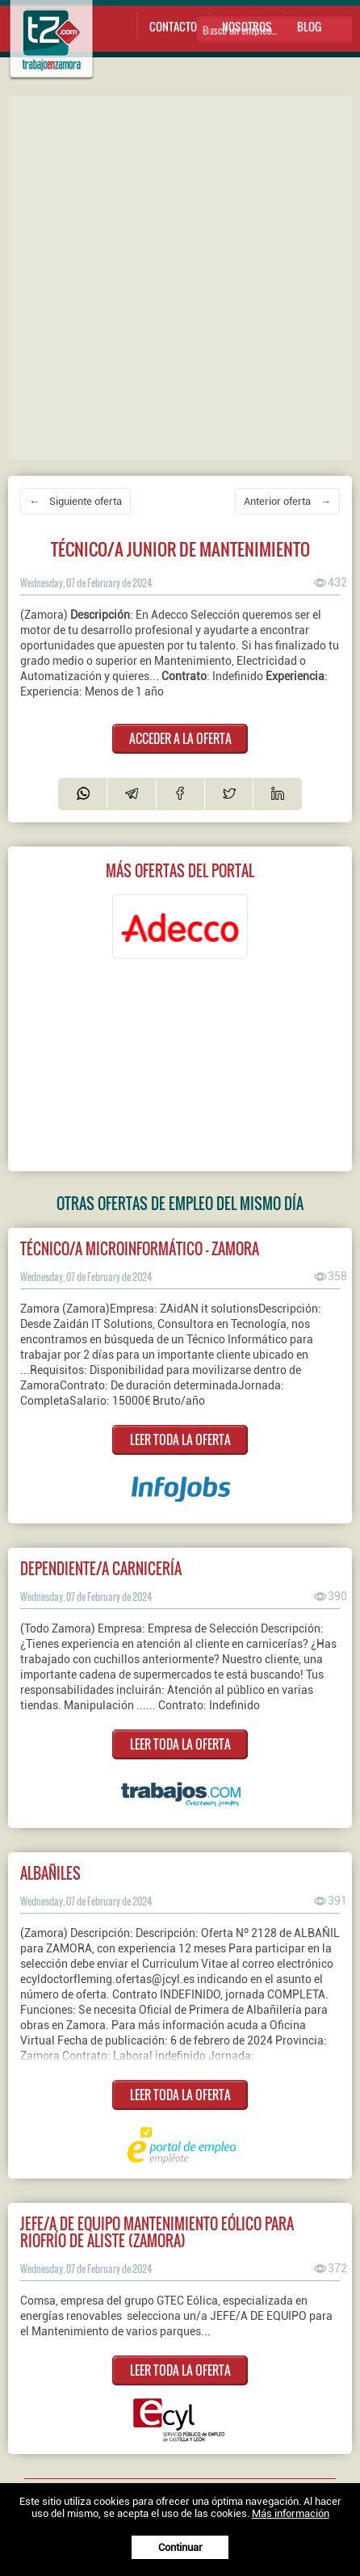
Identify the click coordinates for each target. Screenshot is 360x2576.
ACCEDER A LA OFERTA (180, 738)
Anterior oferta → (287, 501)
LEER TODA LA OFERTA (180, 1439)
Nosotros (247, 26)
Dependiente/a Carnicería (101, 1568)
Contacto (173, 26)
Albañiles (50, 1873)
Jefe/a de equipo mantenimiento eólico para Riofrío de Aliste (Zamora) (157, 2232)
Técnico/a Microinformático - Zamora (139, 1248)
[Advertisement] (180, 276)
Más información (290, 2513)
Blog (309, 26)
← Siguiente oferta (75, 501)
